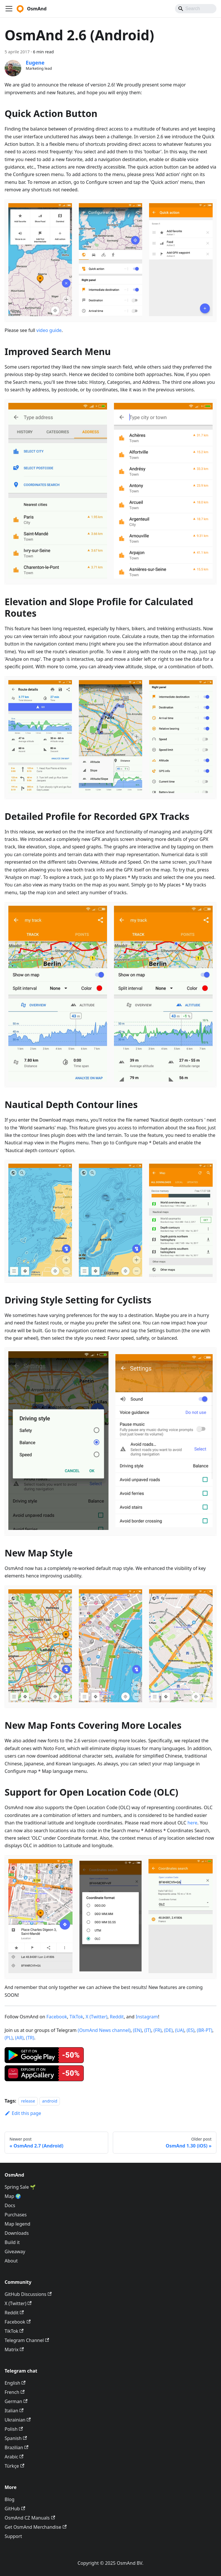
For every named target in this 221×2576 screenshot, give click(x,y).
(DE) (168, 2030)
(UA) (179, 2030)
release (28, 2101)
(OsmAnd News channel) (104, 2030)
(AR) (19, 2038)
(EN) (137, 2030)
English (15, 2383)
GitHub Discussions (28, 2294)
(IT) (147, 2030)
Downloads (17, 2233)
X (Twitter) (97, 2016)
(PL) (9, 2038)
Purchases (16, 2214)
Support (13, 2536)
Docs (10, 2205)
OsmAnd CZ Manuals (30, 2518)
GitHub (15, 2508)
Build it (12, 2242)
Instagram (147, 2016)
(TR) (30, 2038)
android (49, 2101)
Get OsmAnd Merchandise (35, 2527)
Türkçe (14, 2466)
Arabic (14, 2457)
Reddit (117, 2016)
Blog (9, 2499)
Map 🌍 (13, 2196)
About (11, 2261)
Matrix (14, 2349)
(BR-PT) (204, 2030)
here (192, 1823)
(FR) (158, 2030)
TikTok (76, 2016)
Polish (14, 2429)
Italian (14, 2410)
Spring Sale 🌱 (20, 2187)
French (14, 2392)
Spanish (16, 2438)
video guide (49, 330)
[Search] (195, 8)
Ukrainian (18, 2420)
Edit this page (23, 2113)
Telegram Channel (27, 2340)
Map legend (17, 2224)
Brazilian (16, 2447)
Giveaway (15, 2251)
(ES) (190, 2030)
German (16, 2401)
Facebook (56, 2016)
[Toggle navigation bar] (9, 8)
